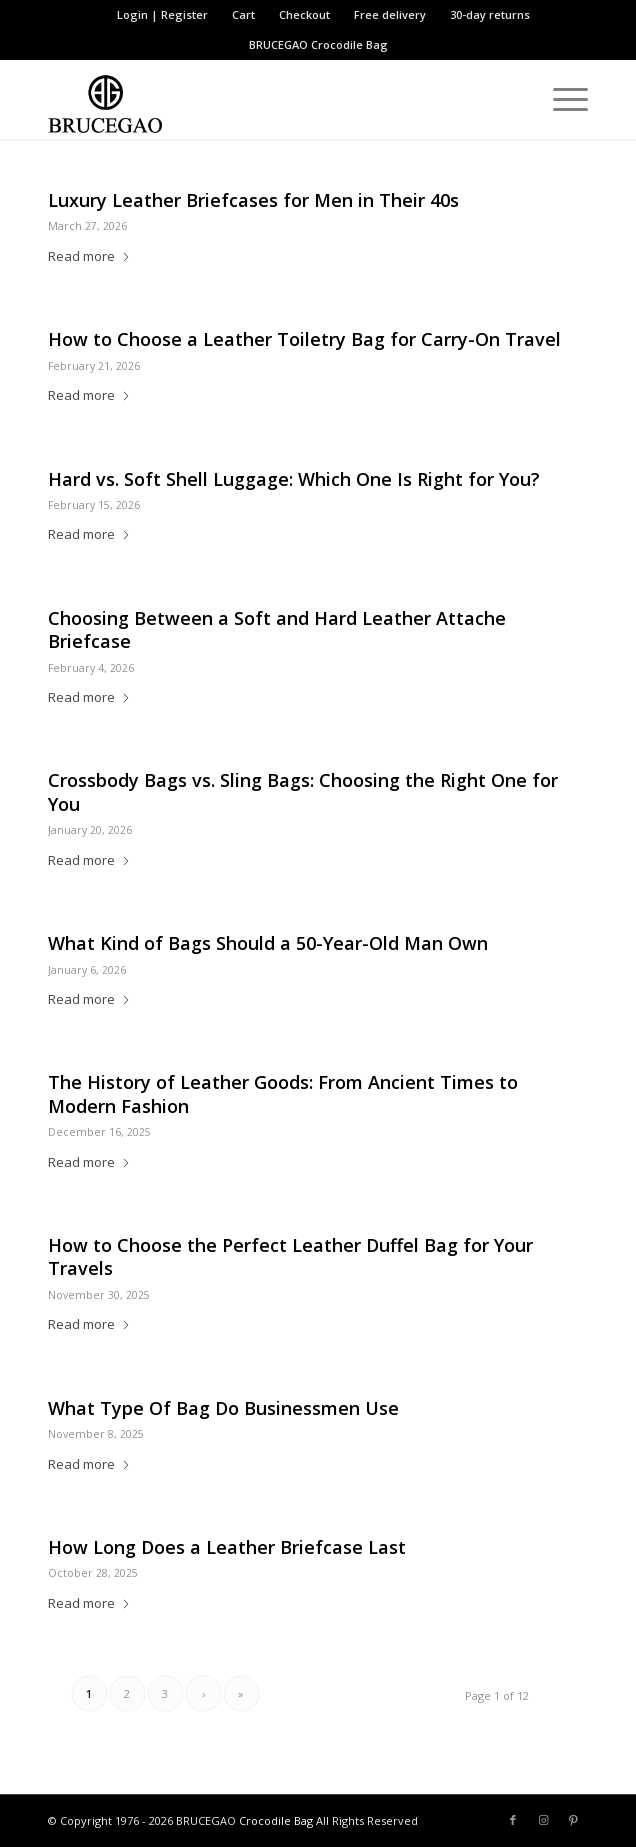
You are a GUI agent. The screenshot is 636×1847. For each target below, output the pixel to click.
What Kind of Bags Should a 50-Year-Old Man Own (268, 943)
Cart (243, 14)
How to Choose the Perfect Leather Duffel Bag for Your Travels (290, 1256)
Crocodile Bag (349, 44)
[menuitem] (163, 15)
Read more (89, 256)
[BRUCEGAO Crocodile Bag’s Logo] (264, 99)
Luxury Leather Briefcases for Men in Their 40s (253, 200)
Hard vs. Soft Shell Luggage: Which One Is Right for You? (294, 479)
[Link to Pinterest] (573, 1820)
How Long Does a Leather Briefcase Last (227, 1547)
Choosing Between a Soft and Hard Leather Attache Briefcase (277, 629)
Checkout (304, 14)
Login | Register (162, 14)
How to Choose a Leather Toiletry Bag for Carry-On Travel (304, 339)
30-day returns (490, 14)
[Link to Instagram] (543, 1820)
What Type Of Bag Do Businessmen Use (223, 1408)
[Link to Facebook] (513, 1820)
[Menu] (560, 99)
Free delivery (390, 14)
